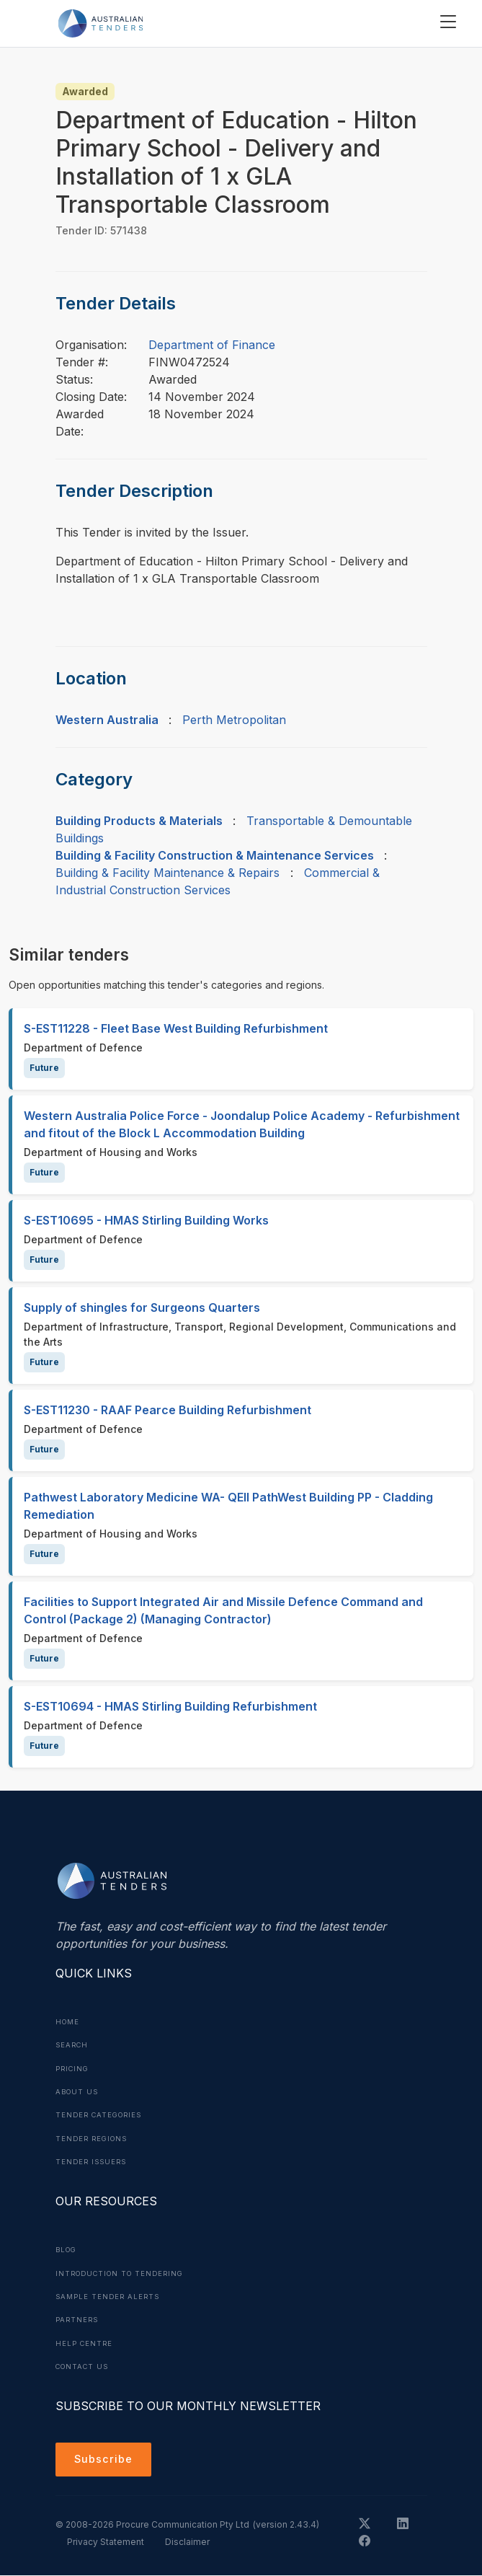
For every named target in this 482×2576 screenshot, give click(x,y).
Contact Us (84, 2363)
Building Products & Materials (139, 820)
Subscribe (106, 2458)
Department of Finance (211, 345)
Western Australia (107, 720)
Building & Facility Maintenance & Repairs (167, 872)
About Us (78, 2090)
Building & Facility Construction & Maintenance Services (214, 855)
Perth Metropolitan (234, 720)
